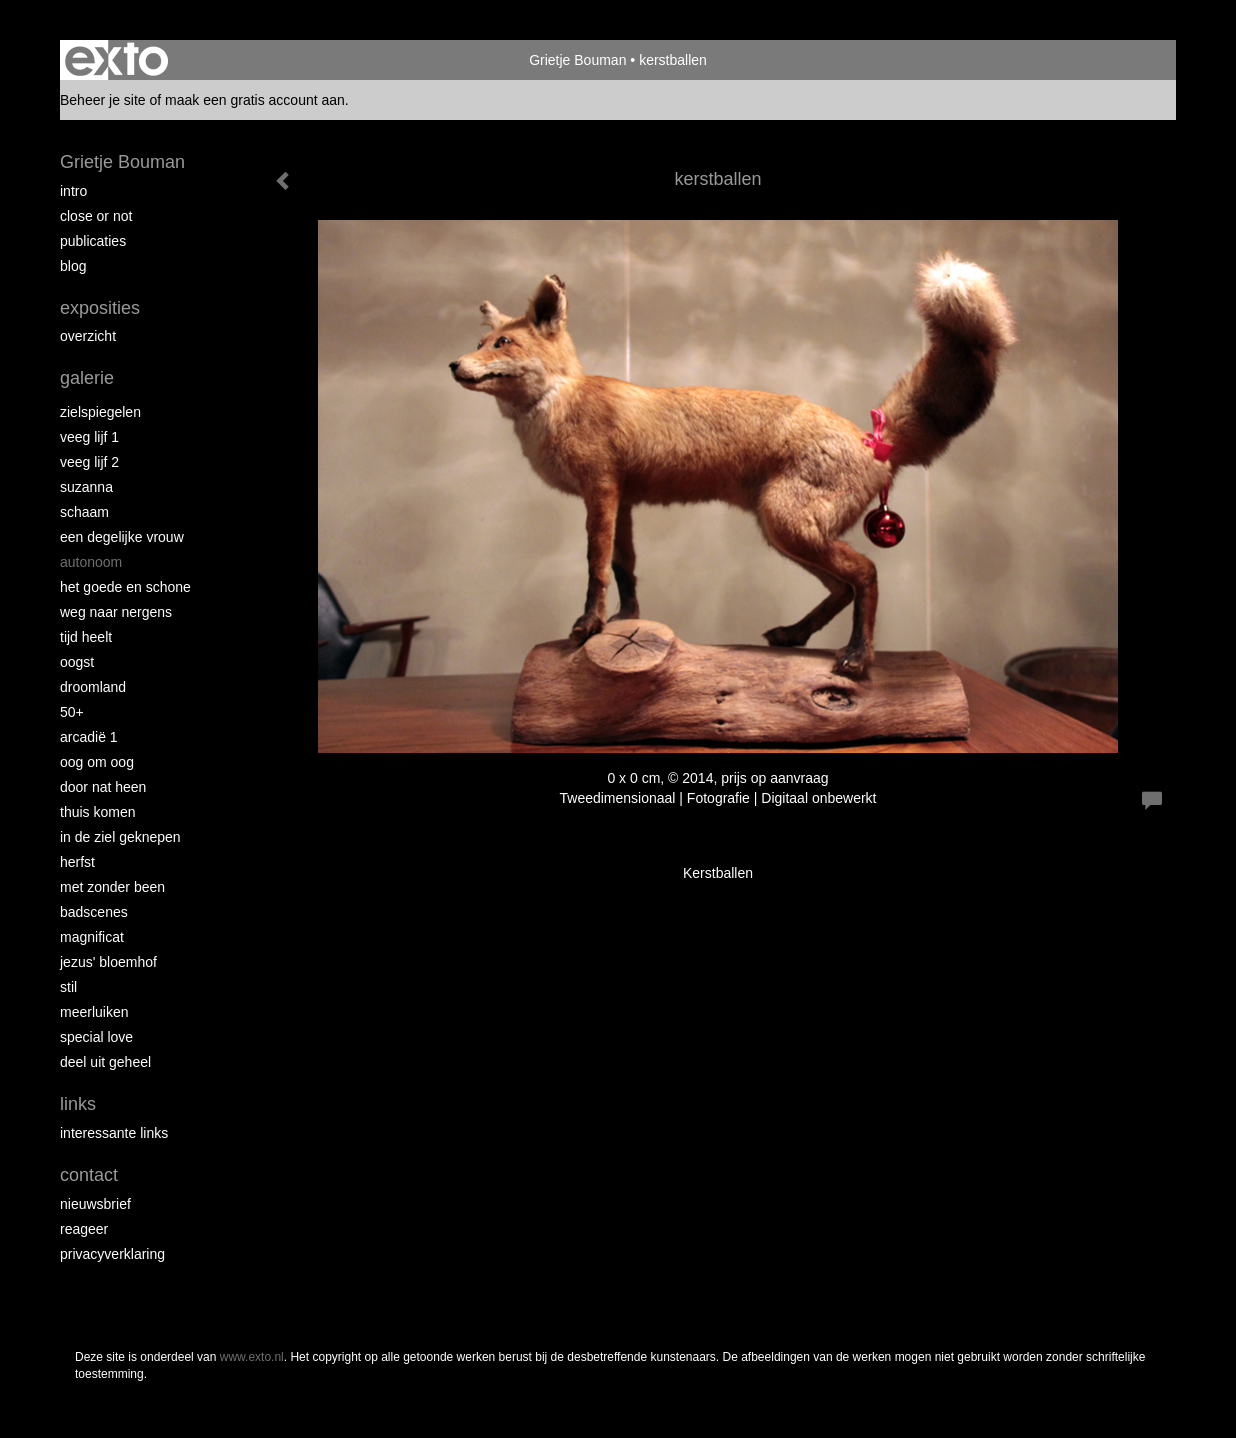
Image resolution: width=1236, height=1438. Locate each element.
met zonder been (112, 887)
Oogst (77, 662)
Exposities (100, 308)
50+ (72, 712)
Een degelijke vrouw (122, 537)
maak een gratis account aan (255, 100)
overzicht (88, 336)
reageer (84, 1229)
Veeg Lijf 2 (89, 462)
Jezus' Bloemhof (108, 962)
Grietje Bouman (577, 60)
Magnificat (92, 937)
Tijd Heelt (86, 637)
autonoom (91, 562)
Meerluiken (94, 1012)
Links (78, 1104)
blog (73, 266)
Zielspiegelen (100, 412)
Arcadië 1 (89, 737)
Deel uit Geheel (105, 1062)
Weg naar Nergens (116, 612)
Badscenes (94, 912)
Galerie (87, 378)
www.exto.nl (252, 1357)
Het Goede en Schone (125, 587)
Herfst (77, 862)
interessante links (114, 1133)
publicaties (93, 241)
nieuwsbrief (95, 1204)
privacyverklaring (112, 1254)
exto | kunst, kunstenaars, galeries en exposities (116, 60)
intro (73, 191)
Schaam (84, 512)
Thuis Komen (97, 812)
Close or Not (96, 216)
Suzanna (86, 487)
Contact (89, 1175)
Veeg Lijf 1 (89, 437)
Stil (68, 987)
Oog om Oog (97, 762)
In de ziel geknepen (120, 837)
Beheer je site (103, 100)
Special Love (96, 1037)
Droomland (93, 687)
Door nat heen (103, 787)
